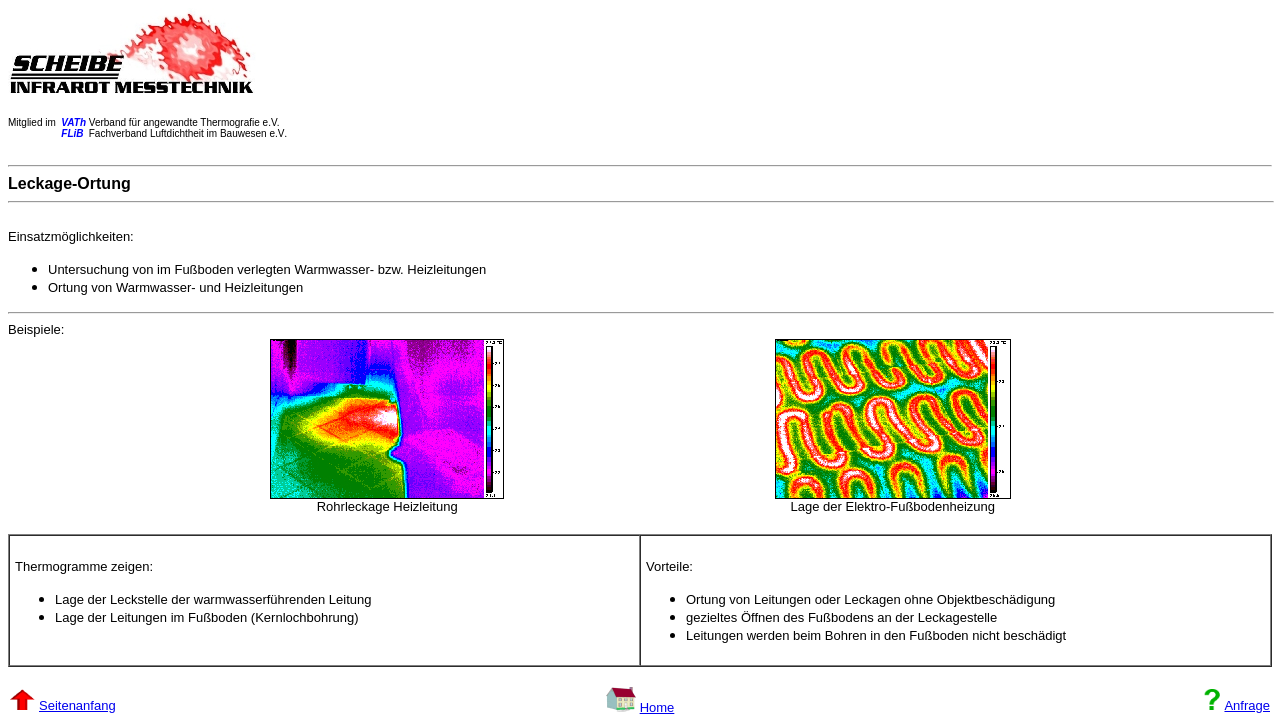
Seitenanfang (77, 705)
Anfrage (1247, 705)
